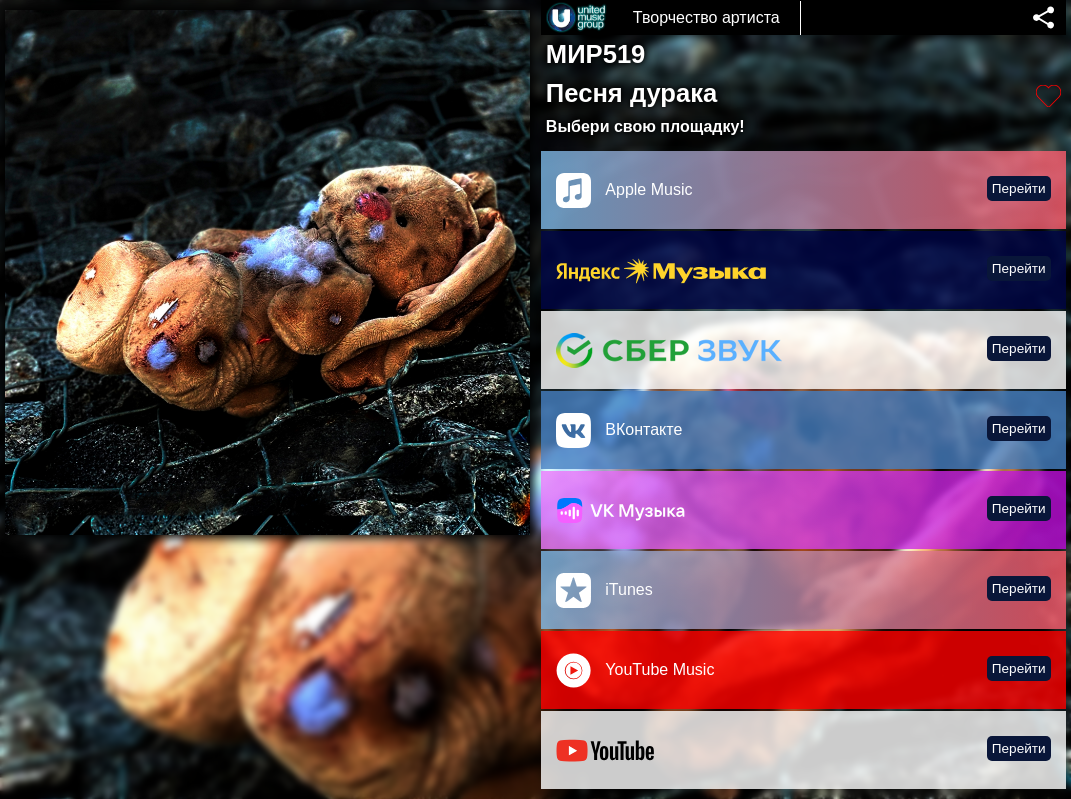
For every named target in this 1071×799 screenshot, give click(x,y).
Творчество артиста (706, 17)
